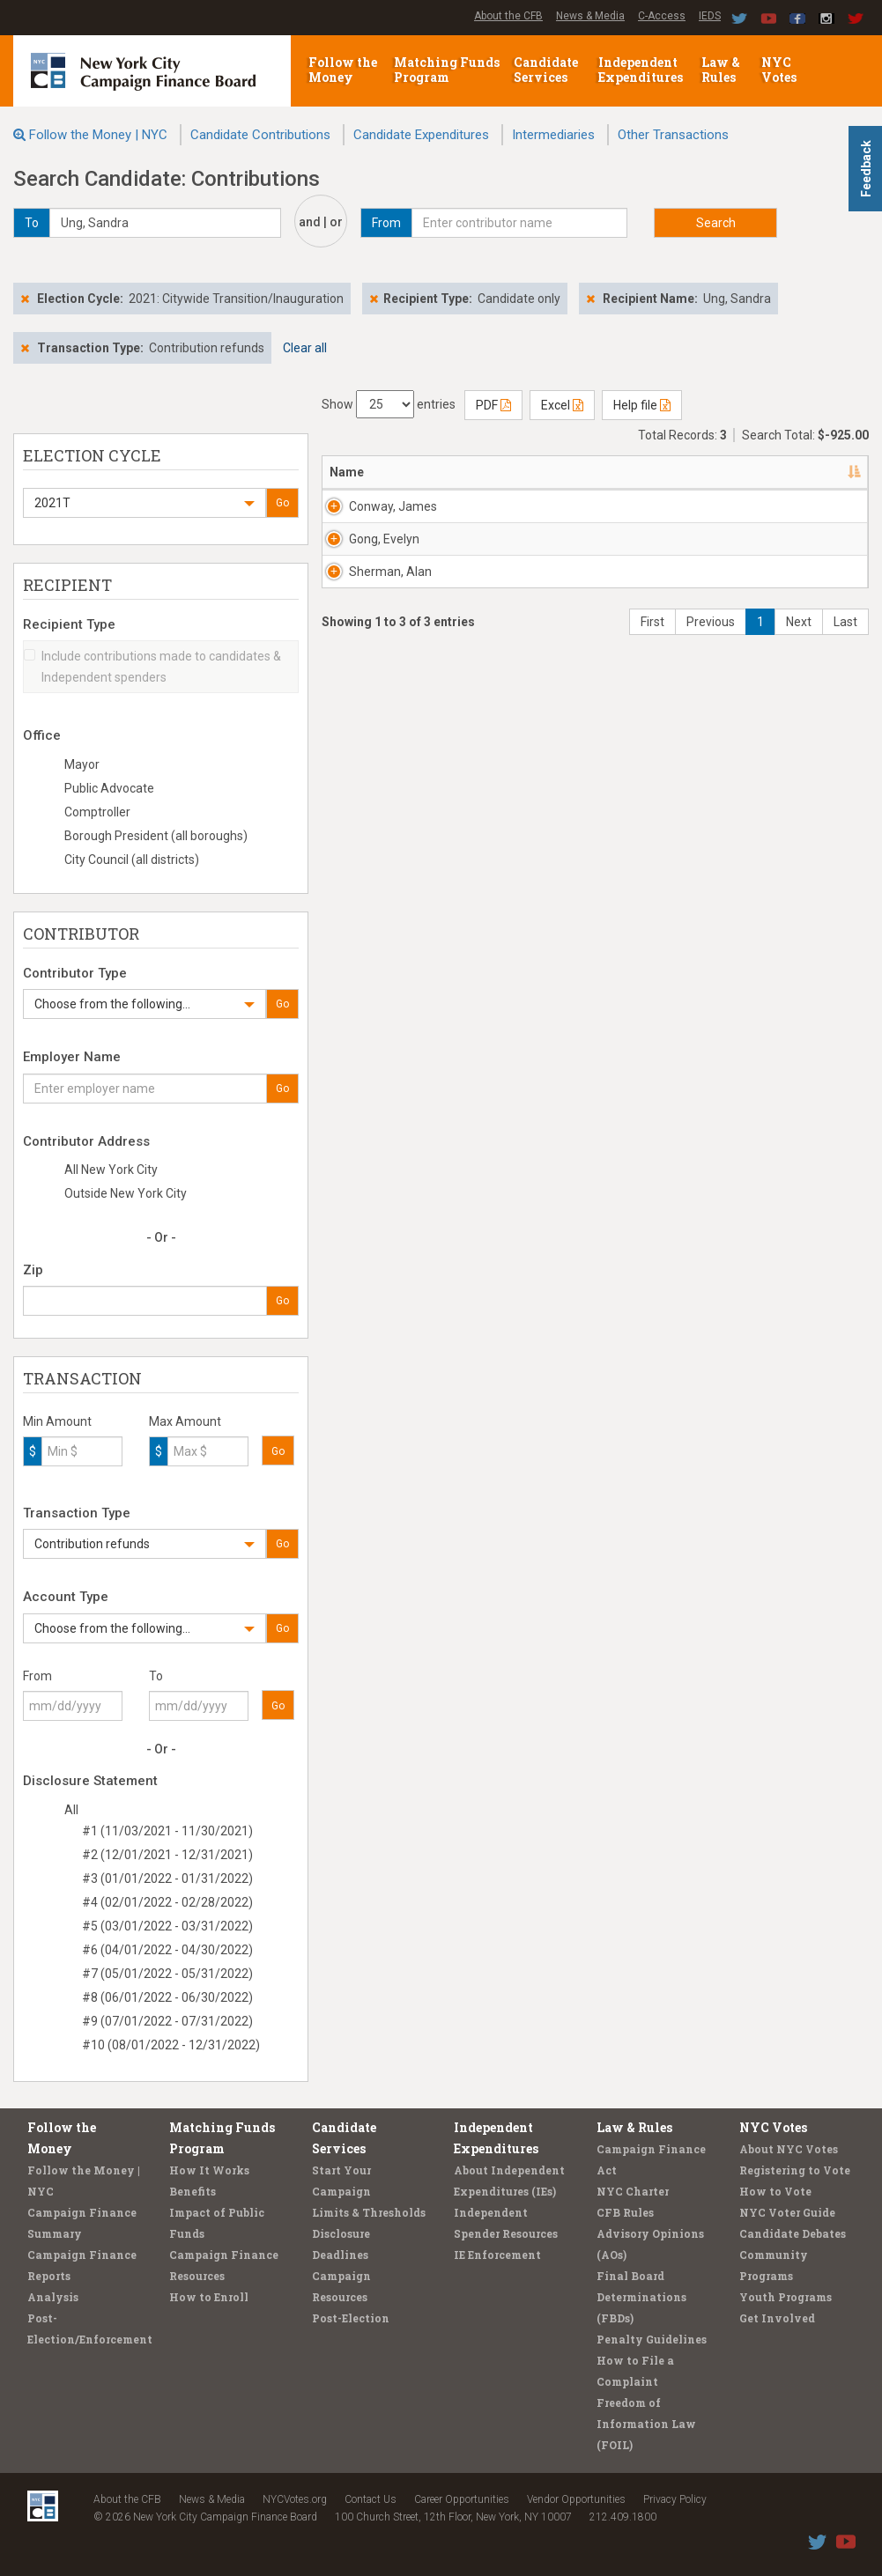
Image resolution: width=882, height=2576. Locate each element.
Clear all (305, 348)
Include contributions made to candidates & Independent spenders (152, 666)
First (652, 833)
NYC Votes (780, 69)
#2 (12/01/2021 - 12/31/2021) (167, 1855)
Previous (710, 833)
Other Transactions (673, 135)
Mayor (82, 764)
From (37, 1676)
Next (799, 833)
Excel (562, 405)
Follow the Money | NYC (98, 135)
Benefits (192, 2191)
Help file (642, 405)
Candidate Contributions (260, 135)
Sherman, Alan (376, 721)
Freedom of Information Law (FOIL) (646, 2423)
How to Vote (775, 2191)
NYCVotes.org (295, 2499)
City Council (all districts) (131, 860)
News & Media (590, 16)
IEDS (710, 16)
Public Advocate (109, 788)
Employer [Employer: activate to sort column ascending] (650, 472)
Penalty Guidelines (652, 2339)
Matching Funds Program (447, 69)
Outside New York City (125, 1193)
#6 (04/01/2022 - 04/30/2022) (167, 1950)
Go (282, 503)
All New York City (111, 1170)
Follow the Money (342, 69)
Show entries (389, 404)
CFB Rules (625, 2212)
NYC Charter (633, 2191)
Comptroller (97, 812)
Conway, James (372, 515)
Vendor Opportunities (576, 2499)
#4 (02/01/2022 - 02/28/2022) (167, 1902)
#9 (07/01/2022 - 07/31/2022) (167, 2021)
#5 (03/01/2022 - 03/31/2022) (167, 1926)
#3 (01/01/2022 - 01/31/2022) (167, 1878)
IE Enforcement (497, 2255)
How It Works (209, 2170)
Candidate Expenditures (421, 135)
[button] (144, 503)
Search (716, 223)
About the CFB (508, 16)
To (156, 1676)
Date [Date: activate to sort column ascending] (726, 472)
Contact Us (371, 2499)
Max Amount (185, 1421)
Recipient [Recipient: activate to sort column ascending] (547, 472)
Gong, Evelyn (367, 618)
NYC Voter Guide (787, 2212)
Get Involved (777, 2318)
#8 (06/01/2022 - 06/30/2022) (167, 1997)
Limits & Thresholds (369, 2212)
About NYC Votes (788, 2149)
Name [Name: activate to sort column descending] (347, 472)
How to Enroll (208, 2297)
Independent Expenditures (642, 69)
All (71, 1810)
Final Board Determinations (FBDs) (641, 2297)
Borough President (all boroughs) (156, 836)
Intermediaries (553, 135)
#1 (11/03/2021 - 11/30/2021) (167, 1831)
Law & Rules (720, 69)
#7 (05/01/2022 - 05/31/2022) (167, 1974)
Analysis (52, 2297)
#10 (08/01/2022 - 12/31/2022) (171, 2045)
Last (845, 833)
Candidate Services (546, 69)
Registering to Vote (794, 2170)
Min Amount (57, 1421)
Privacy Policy (675, 2499)
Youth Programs (785, 2297)
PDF (493, 405)
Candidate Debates (792, 2233)
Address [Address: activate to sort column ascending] (447, 472)
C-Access (662, 16)
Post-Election (350, 2318)
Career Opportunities (461, 2499)
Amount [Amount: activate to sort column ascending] (818, 472)
